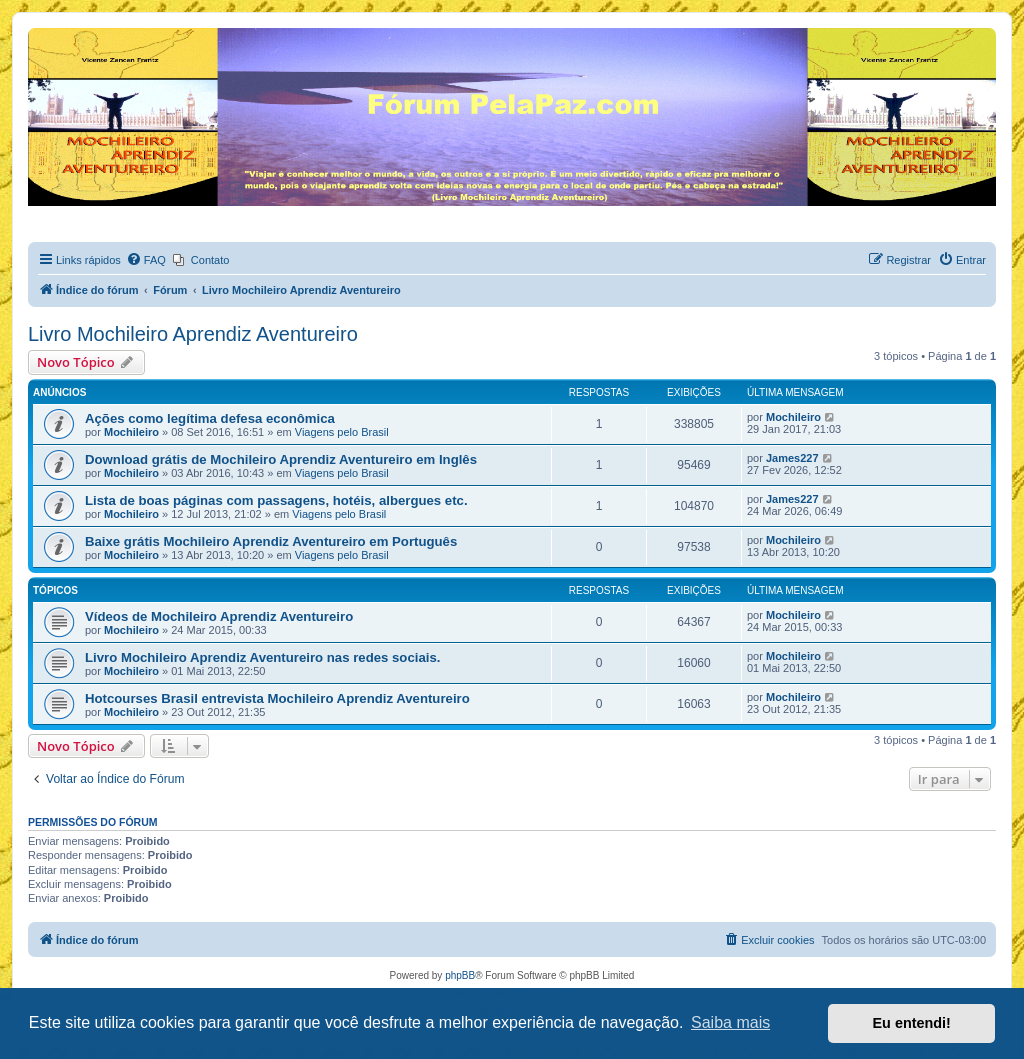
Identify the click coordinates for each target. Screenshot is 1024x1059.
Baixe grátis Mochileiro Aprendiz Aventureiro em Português (271, 541)
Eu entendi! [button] (912, 1023)
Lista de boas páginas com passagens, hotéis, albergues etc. (276, 500)
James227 (792, 458)
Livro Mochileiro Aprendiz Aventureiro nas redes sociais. (262, 657)
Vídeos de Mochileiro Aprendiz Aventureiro (219, 616)
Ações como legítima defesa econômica (210, 418)
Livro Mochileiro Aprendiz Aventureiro (193, 334)
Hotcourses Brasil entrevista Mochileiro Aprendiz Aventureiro (277, 698)
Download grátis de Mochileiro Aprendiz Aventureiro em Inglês (281, 459)
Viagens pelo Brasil (342, 432)
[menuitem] (146, 260)
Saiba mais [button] (730, 1022)
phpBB (460, 975)
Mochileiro (131, 432)
